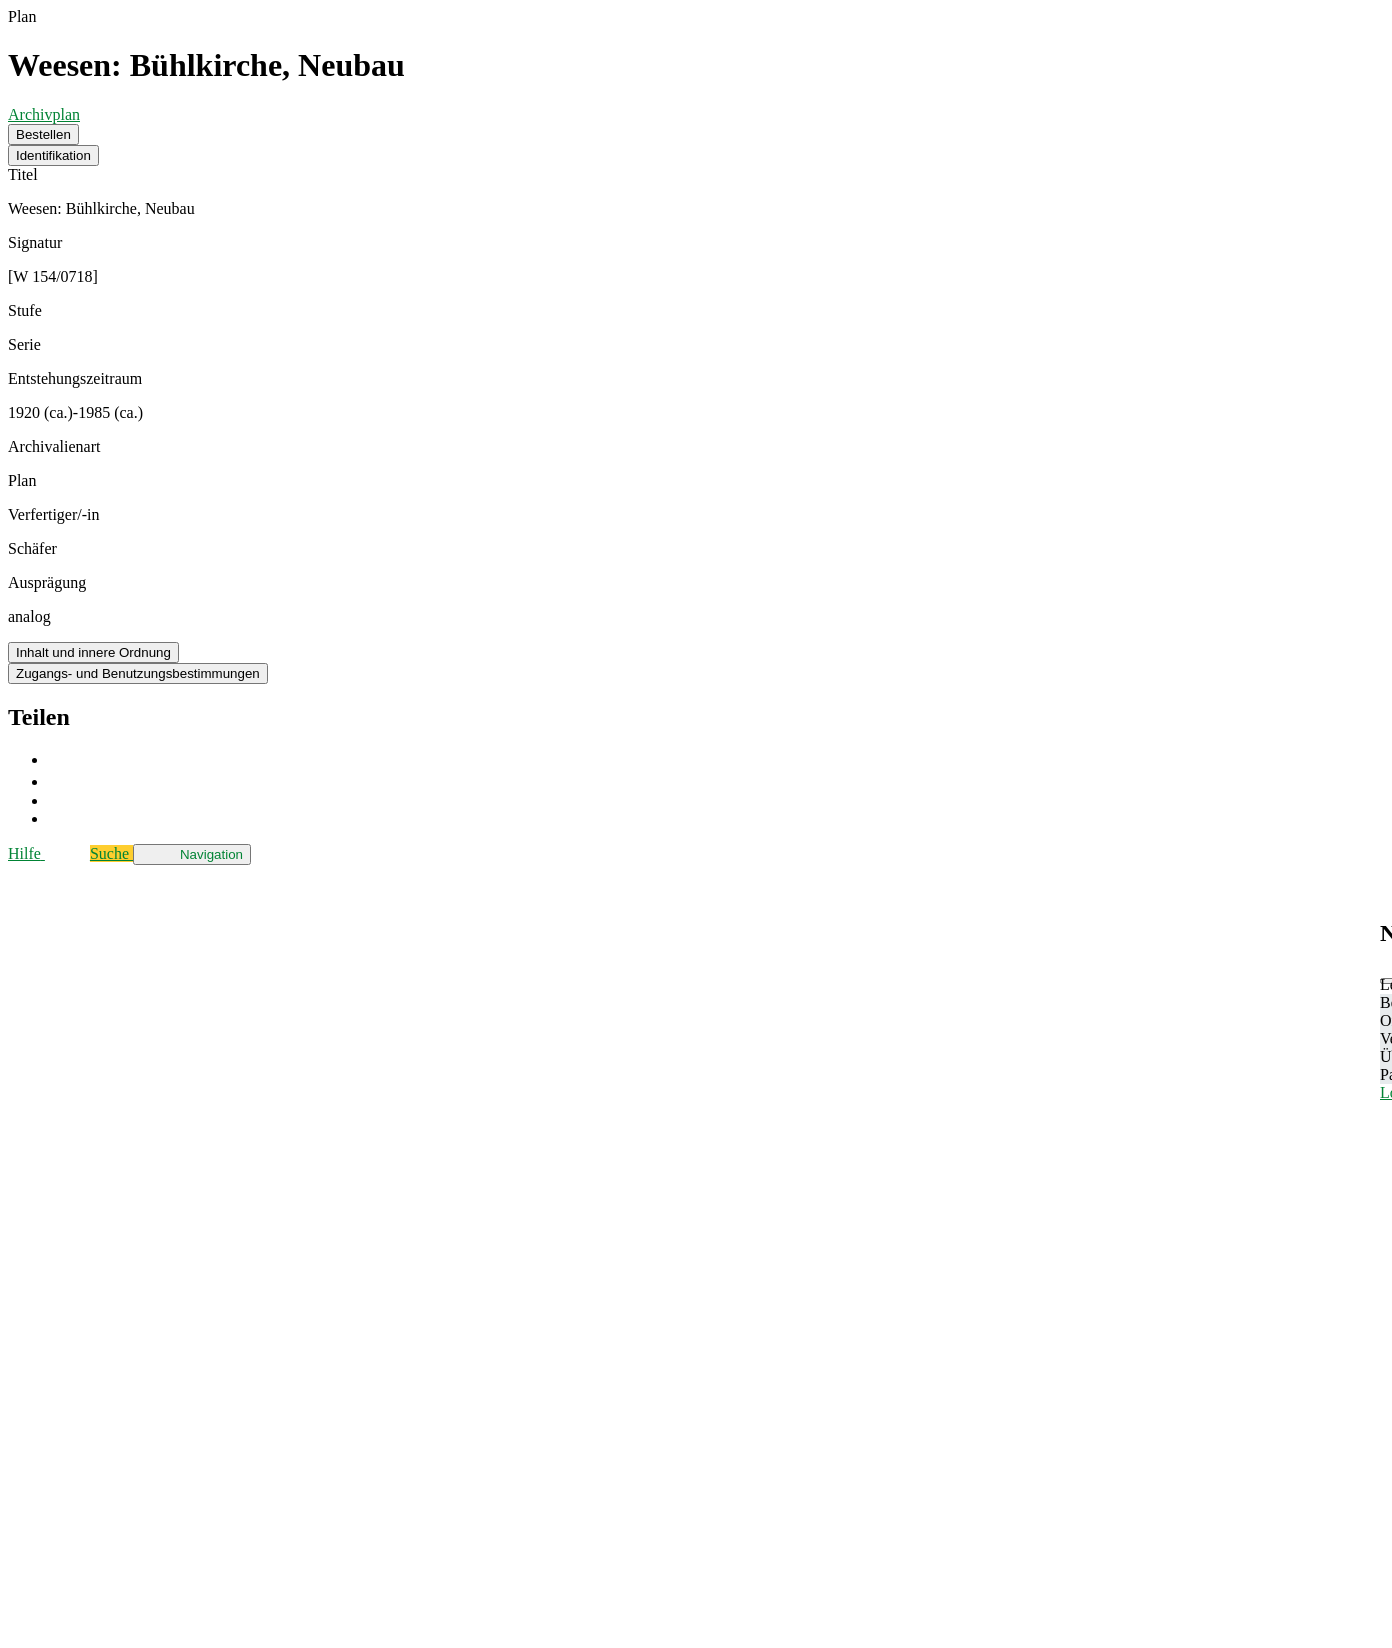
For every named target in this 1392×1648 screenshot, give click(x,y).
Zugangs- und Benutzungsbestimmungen (138, 673)
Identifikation (53, 155)
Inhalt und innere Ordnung (93, 652)
